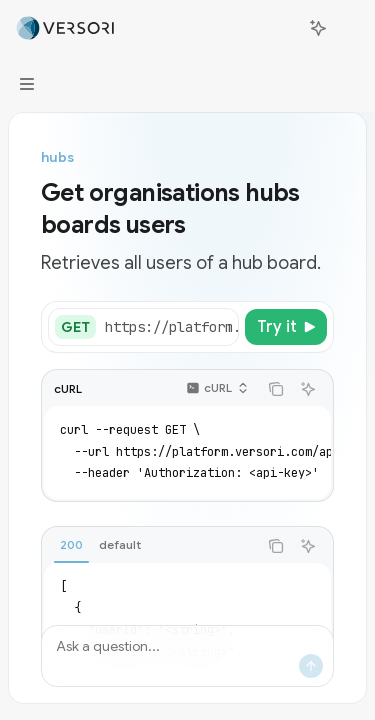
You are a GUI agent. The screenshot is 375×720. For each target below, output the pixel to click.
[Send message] (311, 666)
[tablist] (149, 546)
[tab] (71, 545)
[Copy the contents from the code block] (276, 389)
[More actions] (349, 28)
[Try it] (286, 327)
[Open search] (281, 28)
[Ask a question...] (187, 656)
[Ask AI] (308, 389)
